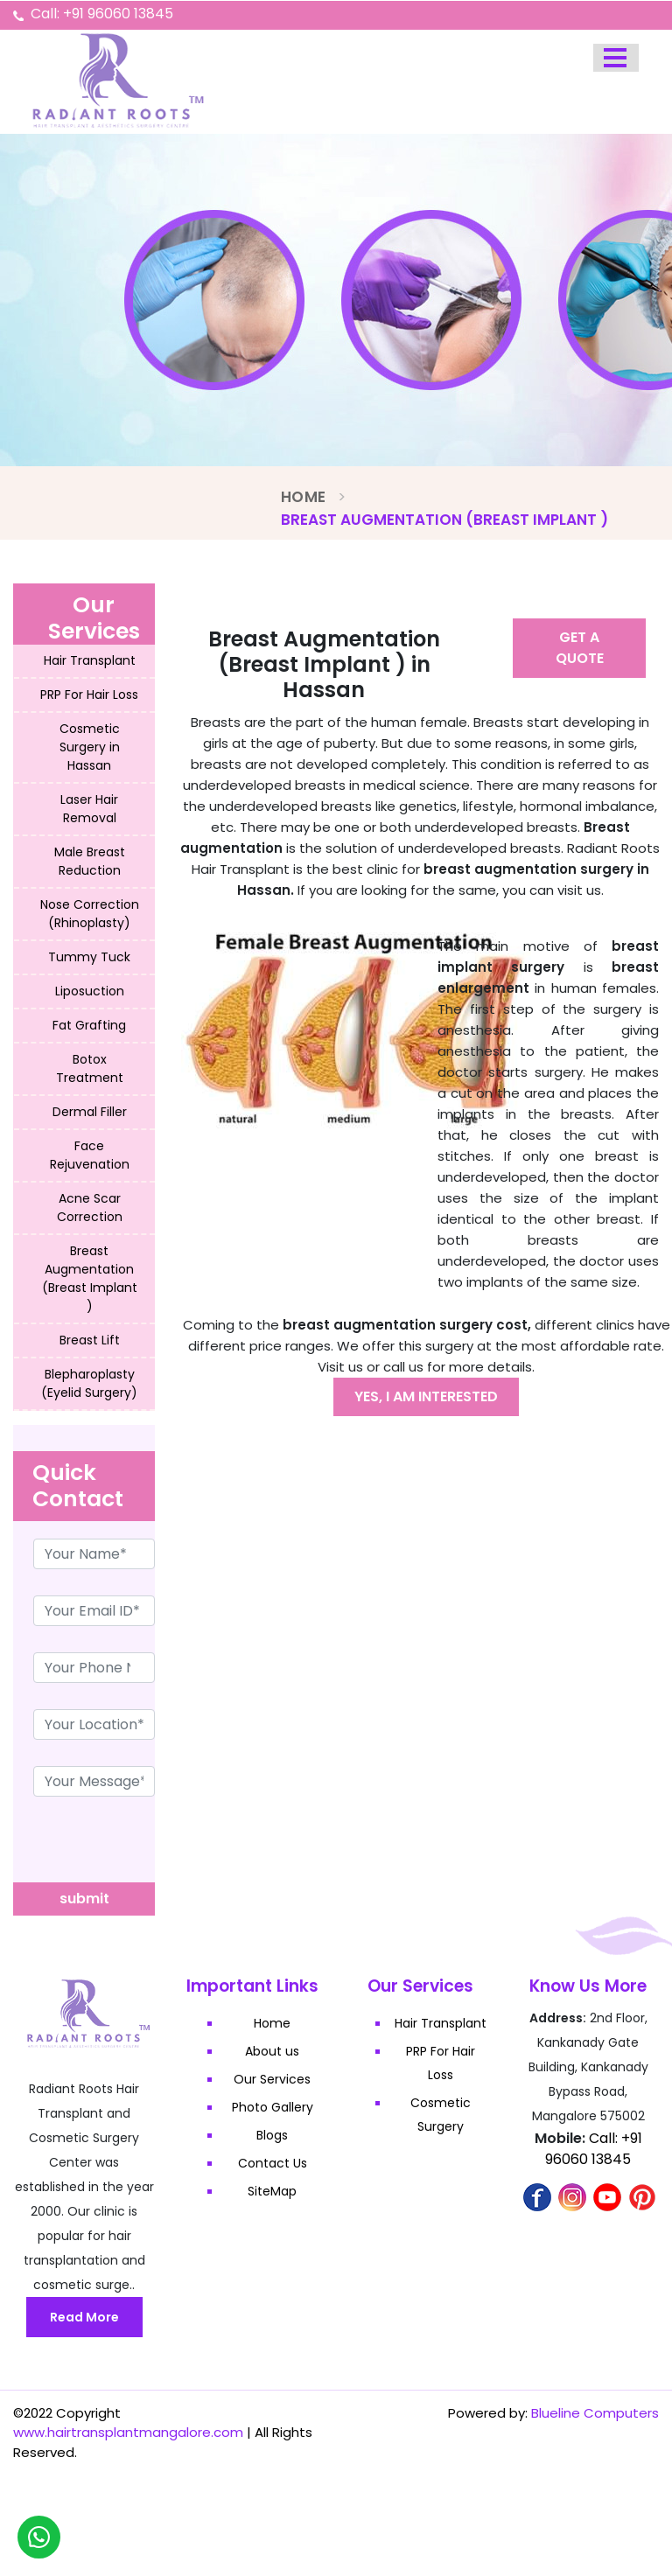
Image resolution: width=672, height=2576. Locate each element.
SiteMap (273, 2191)
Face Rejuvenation (90, 1155)
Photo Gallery (272, 2107)
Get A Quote (580, 647)
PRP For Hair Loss (89, 694)
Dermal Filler (89, 1111)
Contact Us (272, 2163)
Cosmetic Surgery (440, 2114)
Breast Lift (90, 1340)
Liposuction (89, 991)
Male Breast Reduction (89, 861)
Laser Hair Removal (89, 809)
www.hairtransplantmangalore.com (128, 2432)
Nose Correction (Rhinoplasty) (89, 914)
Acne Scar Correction (89, 1207)
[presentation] (146, 1848)
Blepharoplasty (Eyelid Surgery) (89, 1383)
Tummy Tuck (89, 957)
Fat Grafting (89, 1025)
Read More (84, 2317)
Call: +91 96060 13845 (102, 13)
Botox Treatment (89, 1068)
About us (273, 2051)
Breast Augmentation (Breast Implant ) (89, 1278)
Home (303, 496)
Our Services (273, 2079)
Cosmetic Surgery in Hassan (90, 747)
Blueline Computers (595, 2413)
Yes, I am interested (426, 1396)
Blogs (273, 2135)
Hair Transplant (90, 660)
